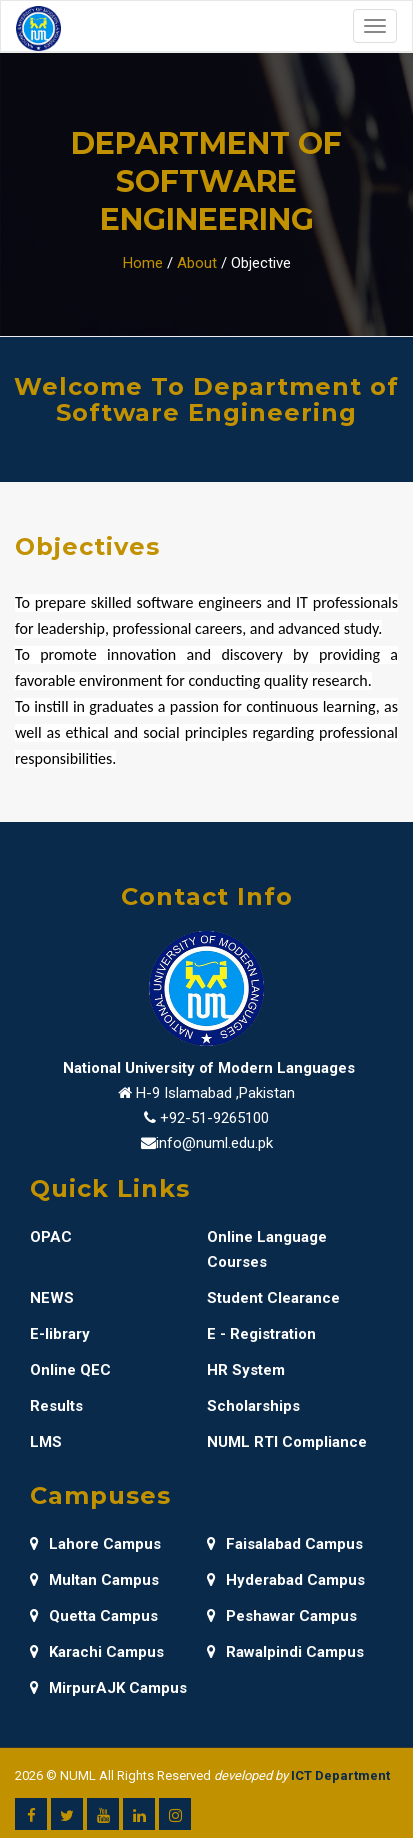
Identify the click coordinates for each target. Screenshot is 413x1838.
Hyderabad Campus (286, 1580)
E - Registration (261, 1334)
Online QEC (70, 1370)
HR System (246, 1370)
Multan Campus (94, 1580)
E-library (60, 1334)
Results (56, 1406)
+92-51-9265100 (214, 1118)
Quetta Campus (94, 1616)
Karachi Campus (97, 1652)
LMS (46, 1442)
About (197, 263)
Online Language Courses (267, 1249)
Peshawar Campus (282, 1616)
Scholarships (253, 1406)
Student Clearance (273, 1298)
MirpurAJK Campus (108, 1688)
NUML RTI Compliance (287, 1442)
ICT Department (340, 1775)
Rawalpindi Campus (285, 1652)
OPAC (51, 1237)
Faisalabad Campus (285, 1544)
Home (143, 263)
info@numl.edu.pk (214, 1143)
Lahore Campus (95, 1544)
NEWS (52, 1298)
